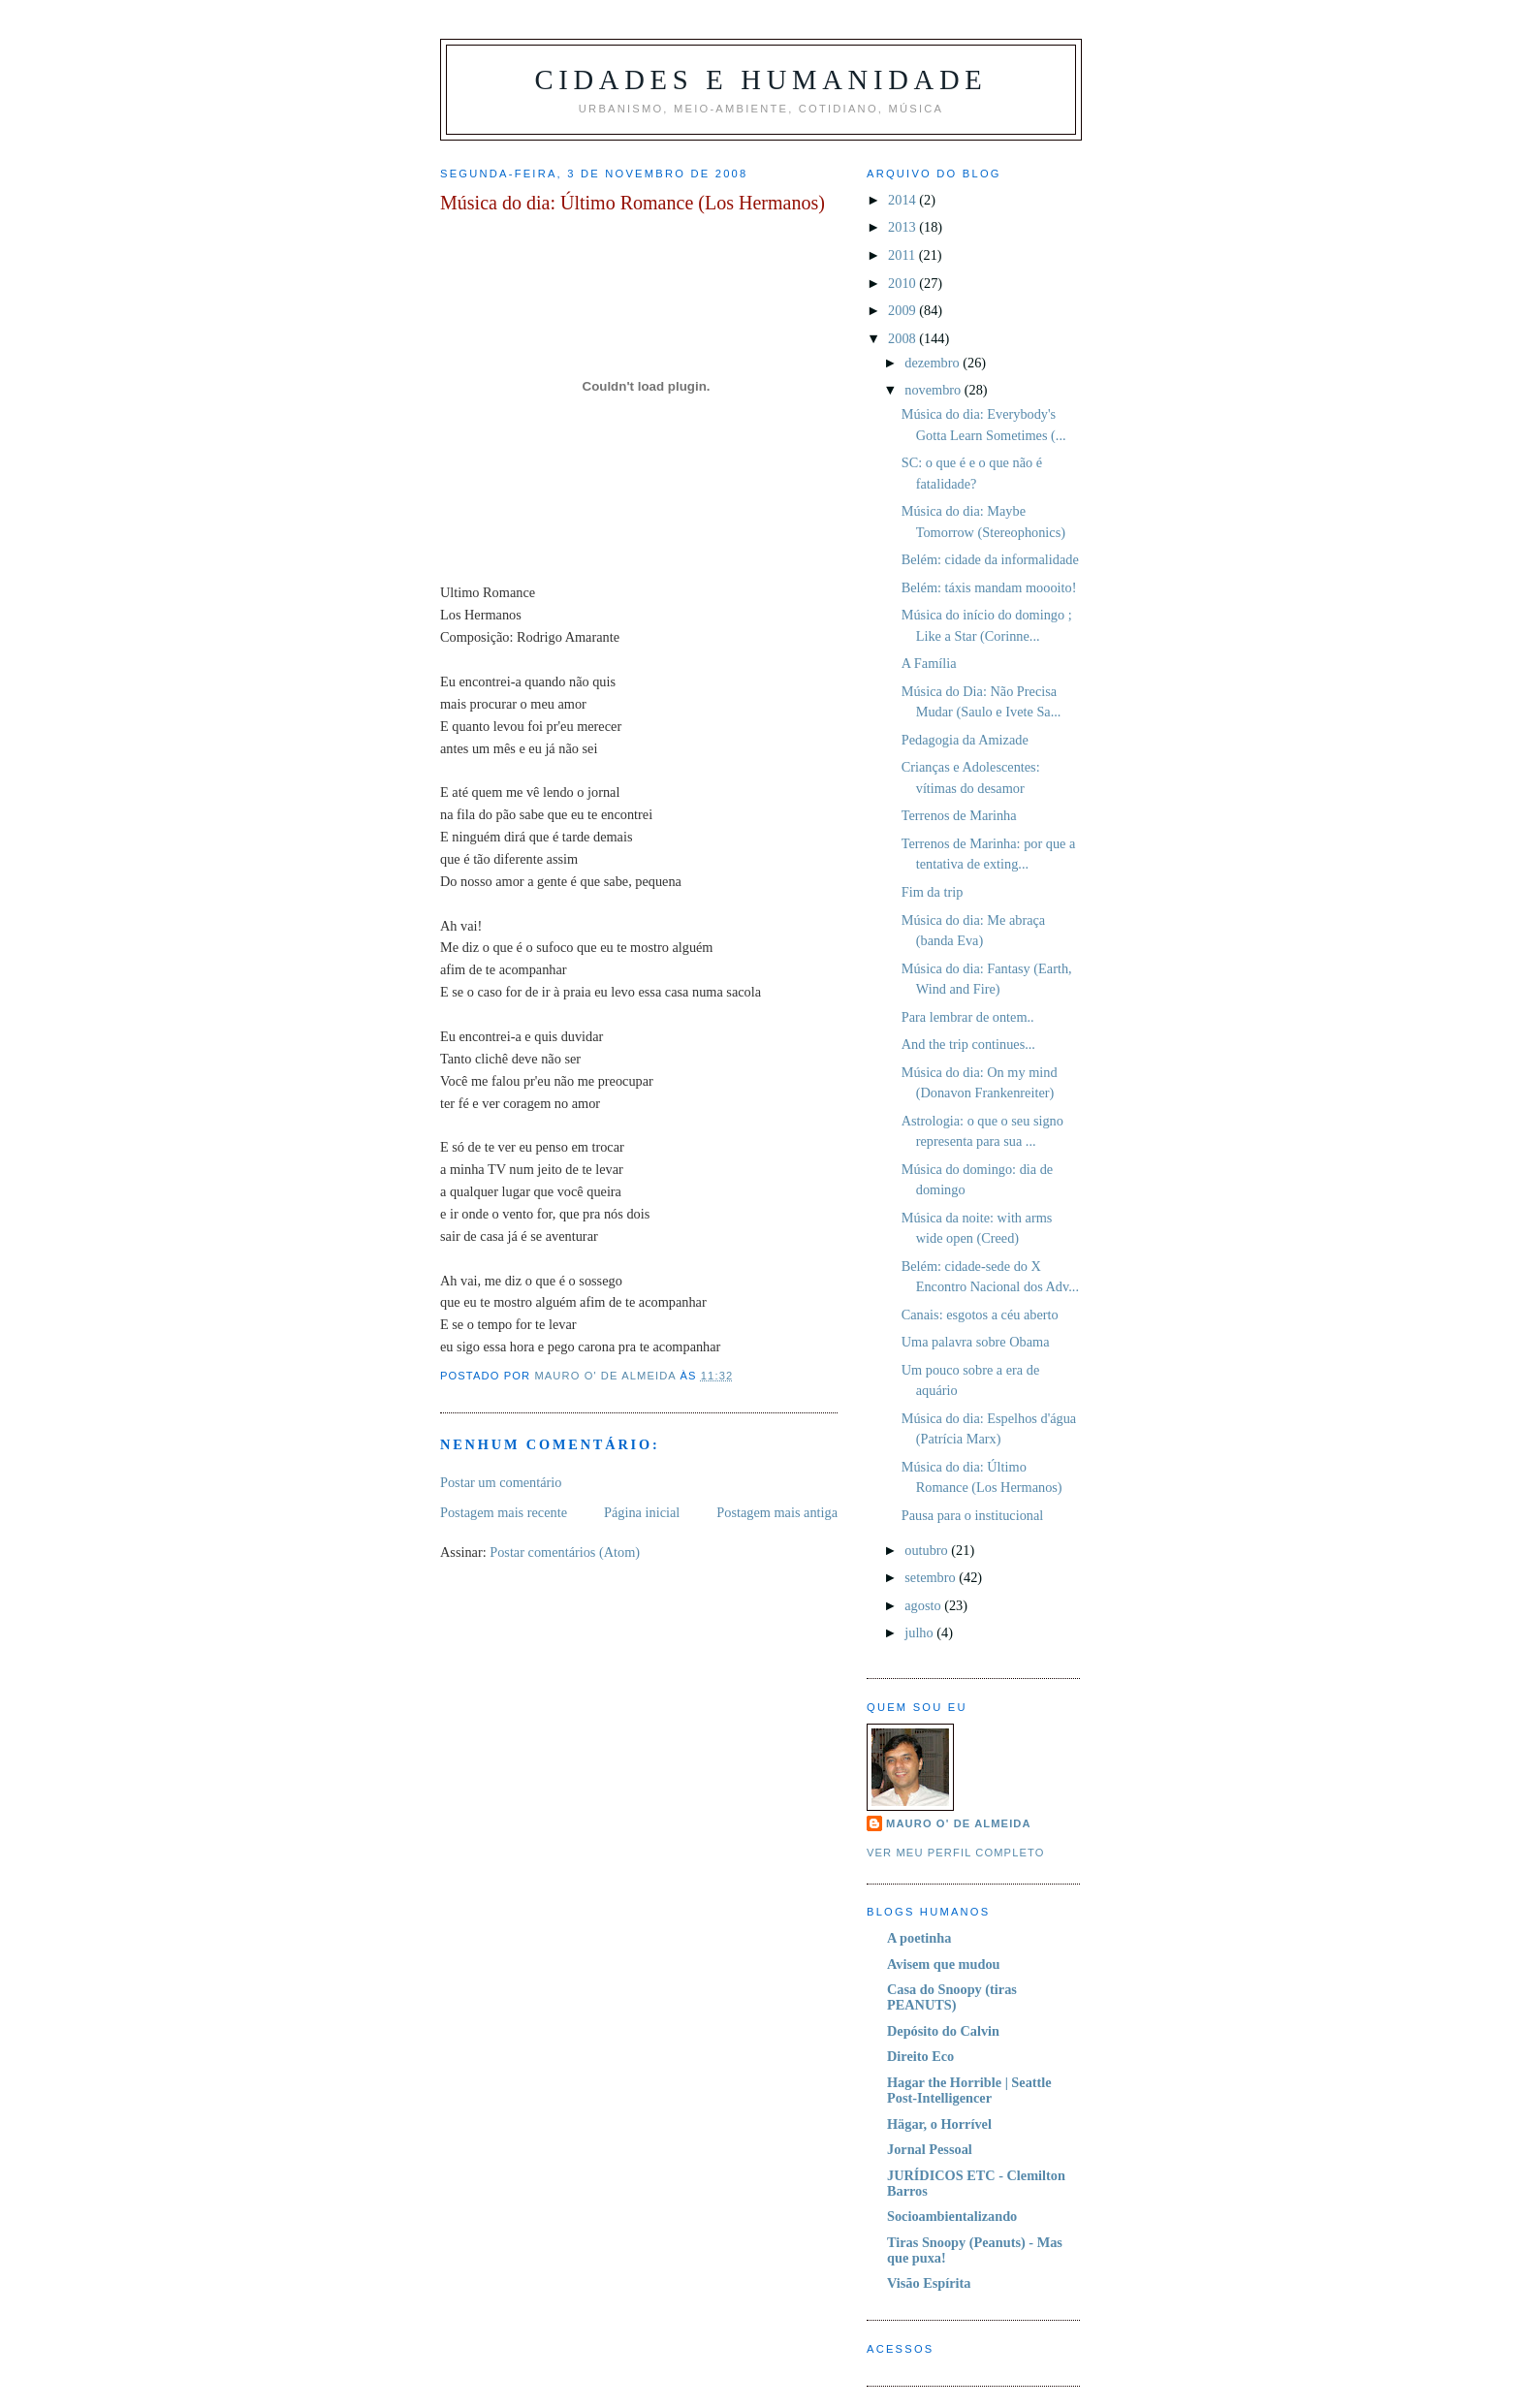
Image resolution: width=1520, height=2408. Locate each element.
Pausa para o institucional (973, 1515)
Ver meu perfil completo (956, 1852)
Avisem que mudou (943, 1964)
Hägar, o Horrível (939, 2124)
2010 (903, 283)
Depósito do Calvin (943, 2031)
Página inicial (642, 1512)
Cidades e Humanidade (760, 80)
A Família (929, 663)
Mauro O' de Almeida (958, 1823)
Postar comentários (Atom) (565, 1552)
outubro (927, 1550)
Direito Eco (920, 2056)
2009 (903, 310)
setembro (931, 1577)
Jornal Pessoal (929, 2149)
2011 (903, 255)
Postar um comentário (500, 1482)
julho (920, 1632)
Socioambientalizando (952, 2216)
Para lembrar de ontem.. (968, 1017)
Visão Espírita (928, 2283)
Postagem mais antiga (777, 1512)
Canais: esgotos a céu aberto (980, 1314)
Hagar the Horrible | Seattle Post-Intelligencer (969, 2090)
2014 (903, 199)
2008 (903, 338)
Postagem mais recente (503, 1512)
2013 (903, 227)
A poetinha (919, 1938)
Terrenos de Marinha (959, 815)
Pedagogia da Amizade (965, 739)
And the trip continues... (968, 1044)
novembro (934, 389)
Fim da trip (933, 892)
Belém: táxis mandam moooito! (989, 587)
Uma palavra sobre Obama (976, 1341)
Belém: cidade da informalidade (990, 559)
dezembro (933, 362)
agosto (924, 1605)
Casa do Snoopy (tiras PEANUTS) (952, 1996)
